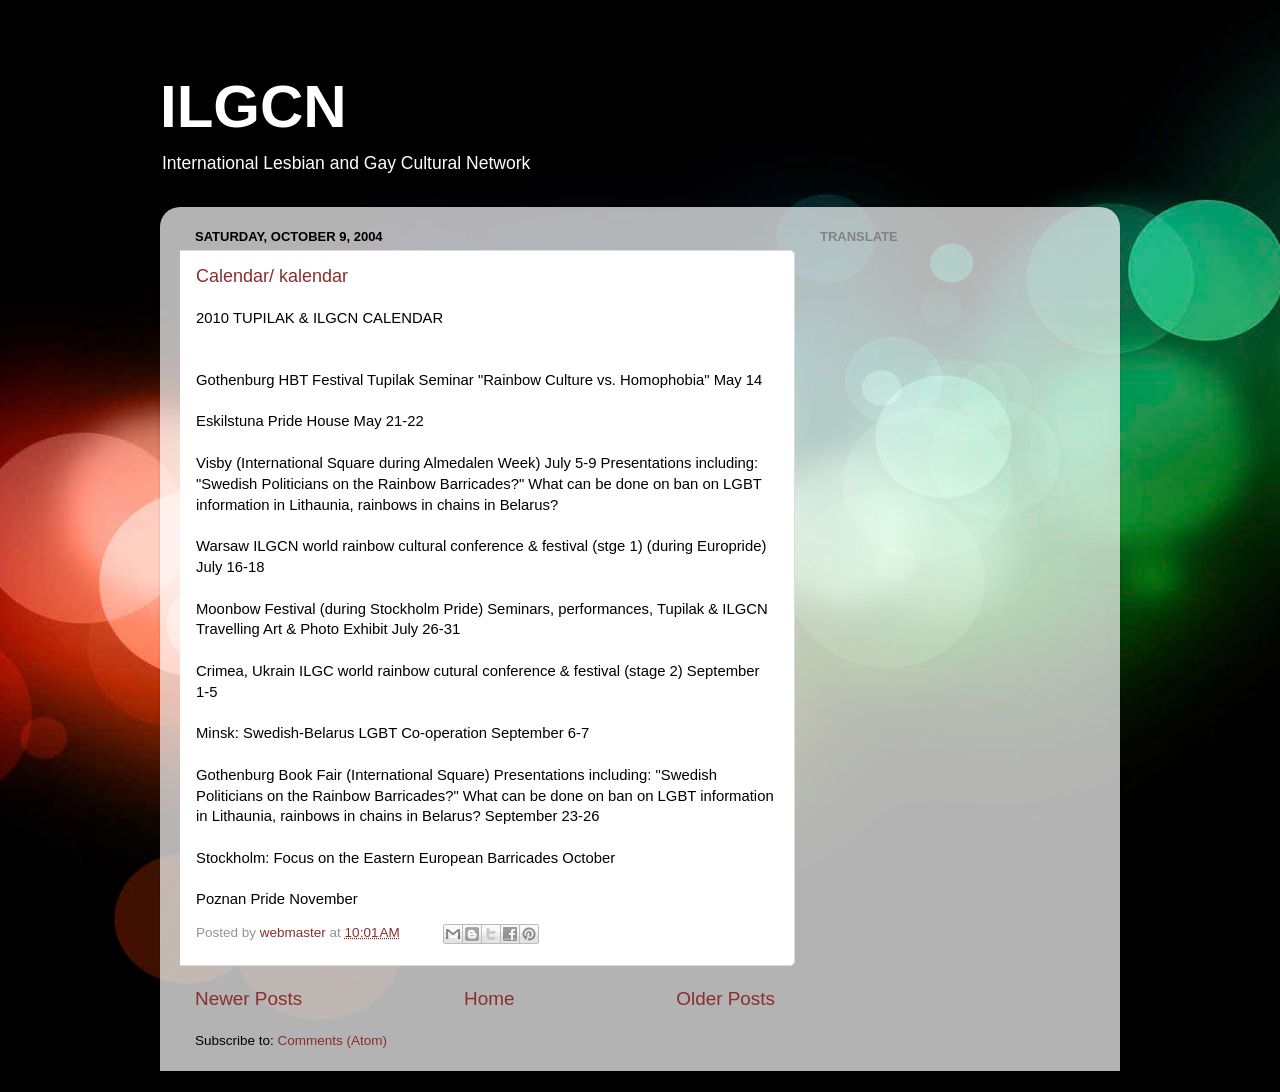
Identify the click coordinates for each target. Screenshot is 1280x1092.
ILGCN (253, 106)
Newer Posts (248, 998)
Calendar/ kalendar (272, 276)
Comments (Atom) (333, 1040)
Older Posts (725, 998)
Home (489, 998)
